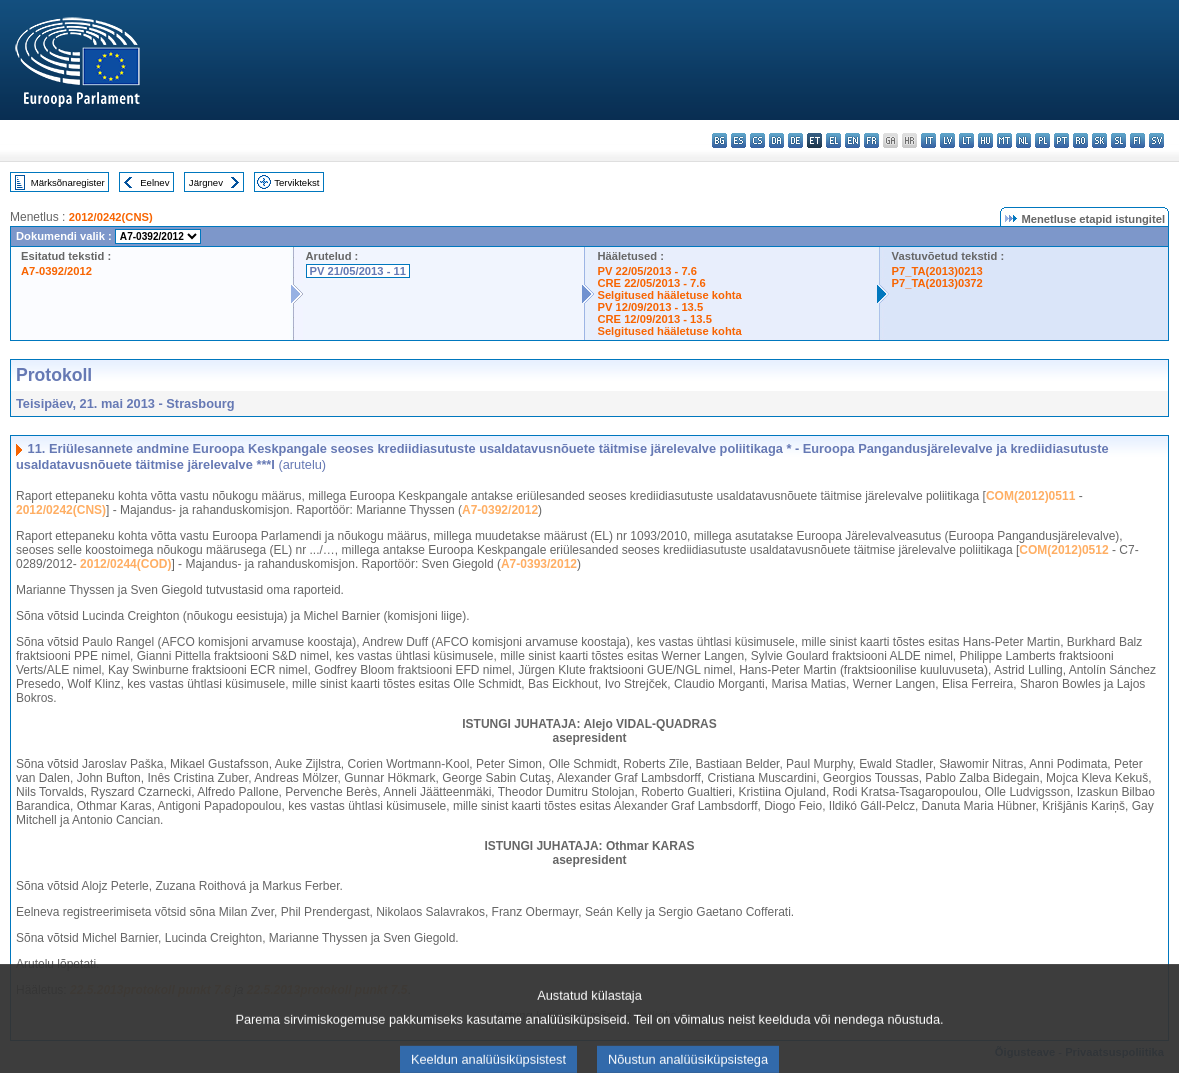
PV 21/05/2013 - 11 (358, 271)
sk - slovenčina (1099, 140)
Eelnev (154, 182)
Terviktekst (296, 182)
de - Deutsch (795, 140)
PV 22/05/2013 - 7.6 (647, 271)
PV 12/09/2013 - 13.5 (650, 307)
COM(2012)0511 (1030, 496)
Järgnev (206, 182)
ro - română (1080, 140)
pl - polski (1042, 140)
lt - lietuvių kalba (966, 140)
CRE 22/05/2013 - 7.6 (651, 283)
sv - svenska (1156, 140)
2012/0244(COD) (125, 564)
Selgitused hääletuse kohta (669, 295)
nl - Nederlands (1023, 140)
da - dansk (776, 140)
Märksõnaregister (68, 182)
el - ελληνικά (833, 140)
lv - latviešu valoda (947, 140)
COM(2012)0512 (1063, 550)
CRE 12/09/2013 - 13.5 (654, 319)
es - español (738, 140)
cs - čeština (757, 140)
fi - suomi (1137, 140)
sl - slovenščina (1118, 140)
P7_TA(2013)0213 (937, 271)
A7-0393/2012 (539, 564)
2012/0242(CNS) (111, 217)
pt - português (1061, 140)
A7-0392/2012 (56, 271)
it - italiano (928, 140)
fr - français (871, 140)
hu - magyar (985, 140)
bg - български (719, 140)
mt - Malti (1004, 140)
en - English (852, 140)
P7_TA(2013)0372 (937, 283)
